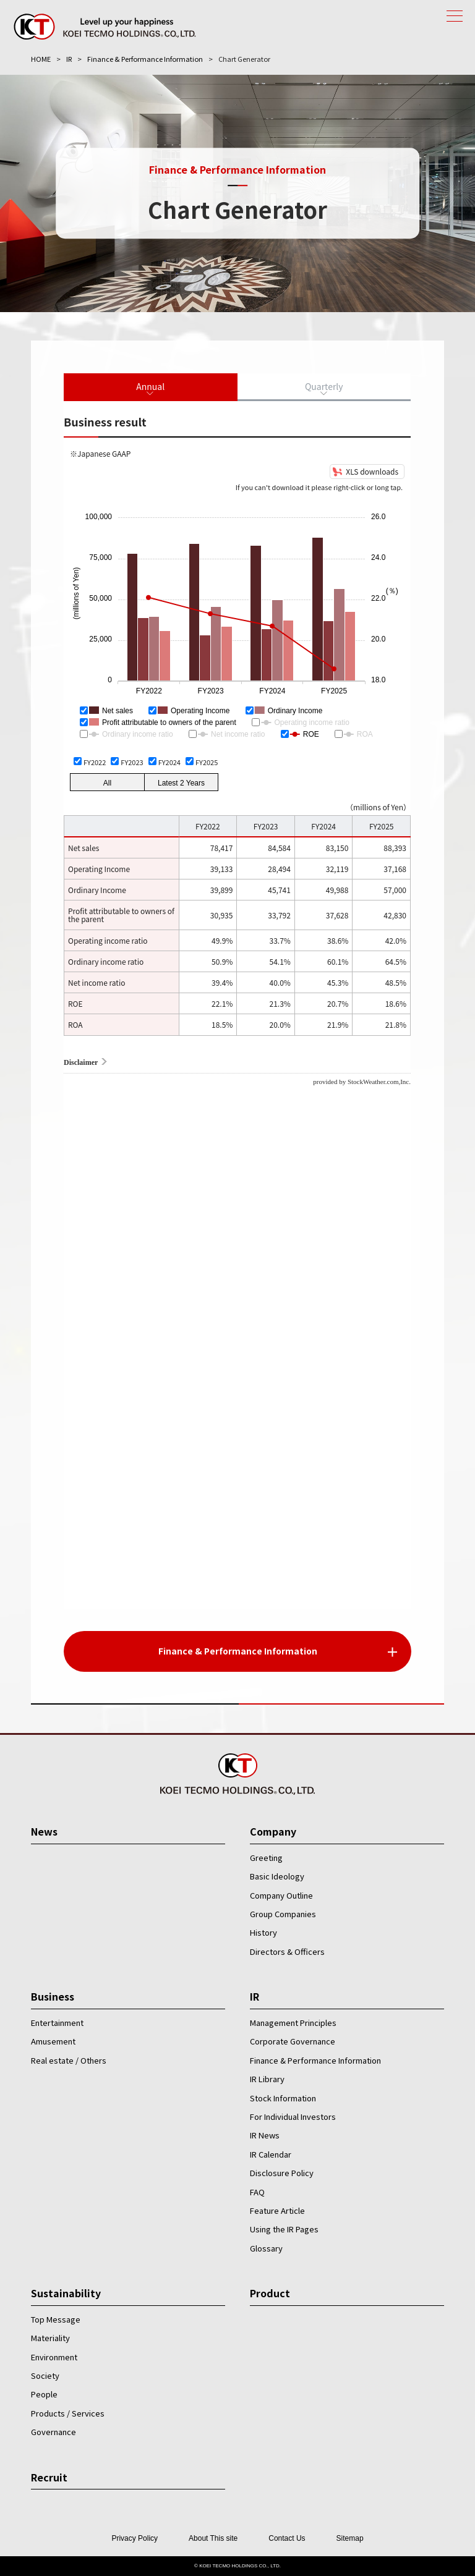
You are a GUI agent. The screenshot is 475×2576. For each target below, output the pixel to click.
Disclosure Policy (282, 2173)
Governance (53, 2432)
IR (69, 59)
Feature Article (277, 2210)
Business (52, 1996)
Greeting (266, 1857)
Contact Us (286, 2538)
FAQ (257, 2192)
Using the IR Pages (284, 2229)
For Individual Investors (293, 2116)
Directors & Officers (287, 1951)
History (263, 1932)
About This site (213, 2538)
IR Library (267, 2079)
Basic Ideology (277, 1876)
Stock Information (283, 2098)
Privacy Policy (134, 2538)
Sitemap (350, 2538)
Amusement (53, 2041)
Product (270, 2293)
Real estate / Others (68, 2060)
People (44, 2394)
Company (273, 1831)
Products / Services (68, 2413)
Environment (54, 2357)
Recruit (49, 2477)
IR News (265, 2135)
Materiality (50, 2338)
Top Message (55, 2319)
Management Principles (293, 2022)
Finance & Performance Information (145, 59)
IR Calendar (270, 2154)
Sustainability (66, 2293)
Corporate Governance (292, 2041)
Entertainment (57, 2022)
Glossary (266, 2248)
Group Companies (283, 1914)
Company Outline (281, 1895)
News (44, 1831)
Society (45, 2375)
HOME (41, 59)
